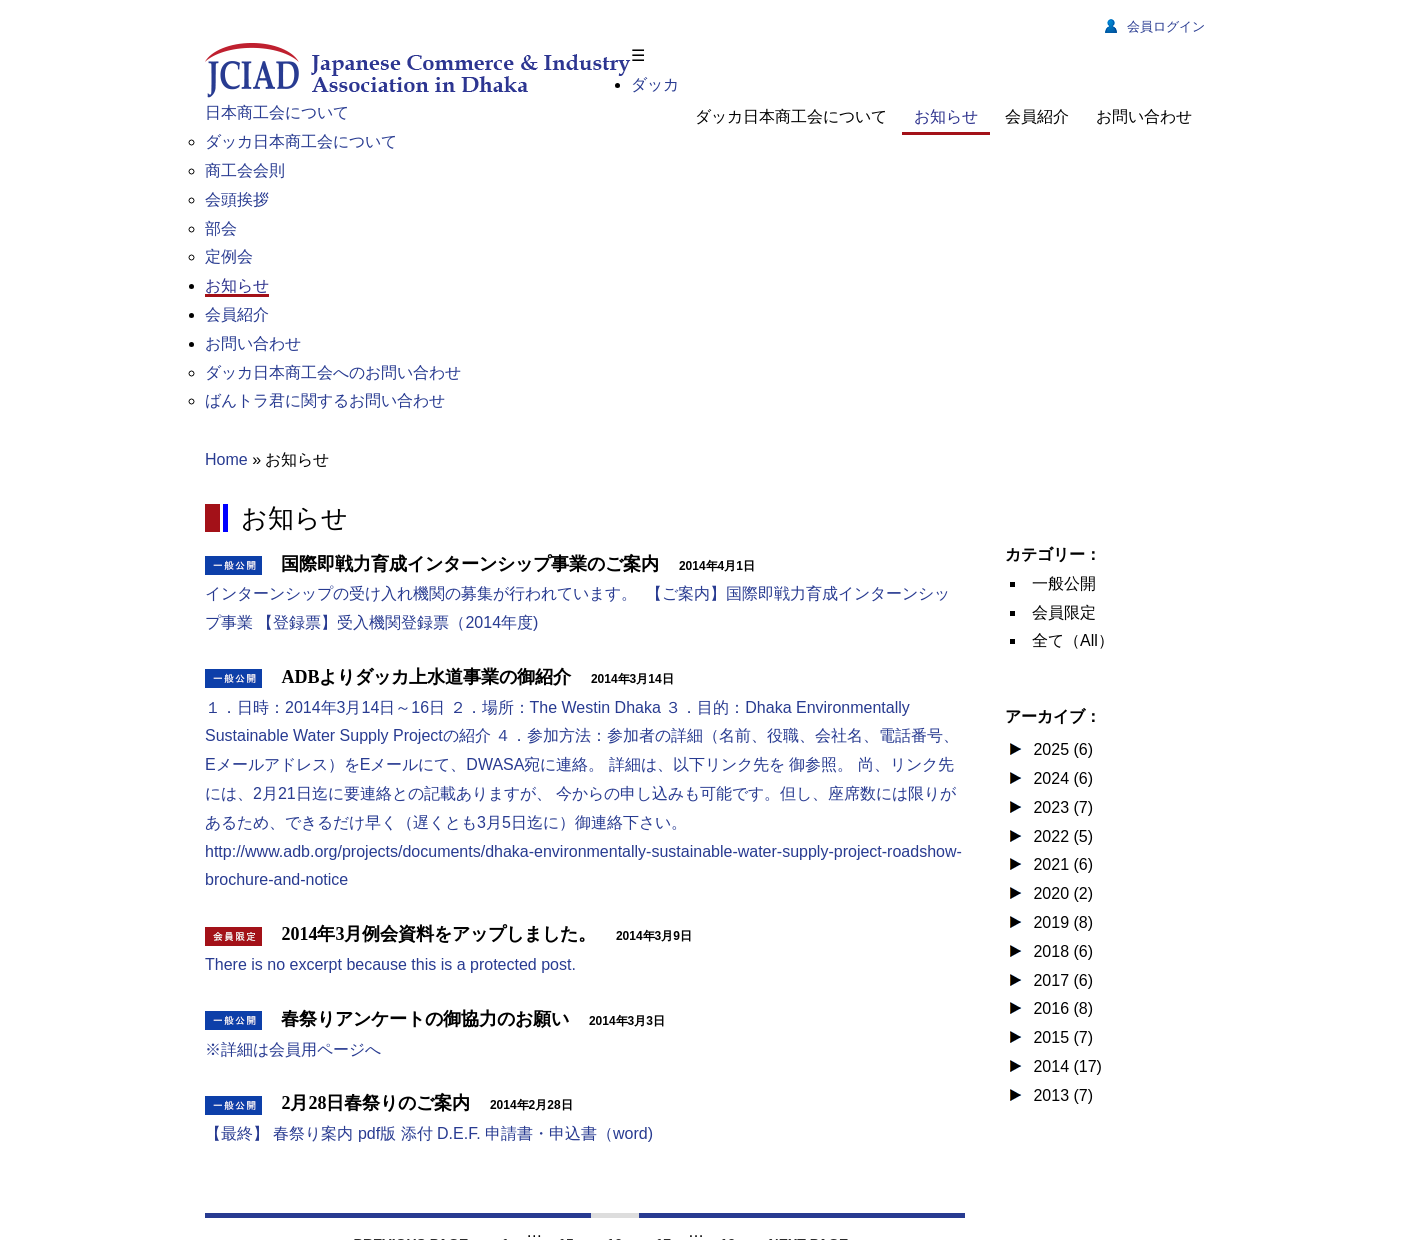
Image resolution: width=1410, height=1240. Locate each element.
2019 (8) (1061, 922)
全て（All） (1073, 640)
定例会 (229, 256)
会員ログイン (1155, 26)
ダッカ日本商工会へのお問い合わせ (333, 372)
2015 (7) (1061, 1037)
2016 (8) (1061, 1008)
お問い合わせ (1144, 116)
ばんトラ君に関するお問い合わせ (325, 400)
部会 (221, 228)
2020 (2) (1061, 893)
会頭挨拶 (237, 199)
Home (226, 459)
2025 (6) (1061, 749)
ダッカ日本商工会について (791, 116)
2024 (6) (1061, 778)
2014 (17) (1065, 1066)
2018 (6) (1061, 951)
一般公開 (1064, 583)
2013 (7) (1061, 1095)
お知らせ (946, 116)
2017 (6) (1061, 980)
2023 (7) (1061, 807)
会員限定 (1064, 612)
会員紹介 (1037, 116)
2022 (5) (1061, 836)
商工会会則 (245, 170)
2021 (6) (1061, 864)
